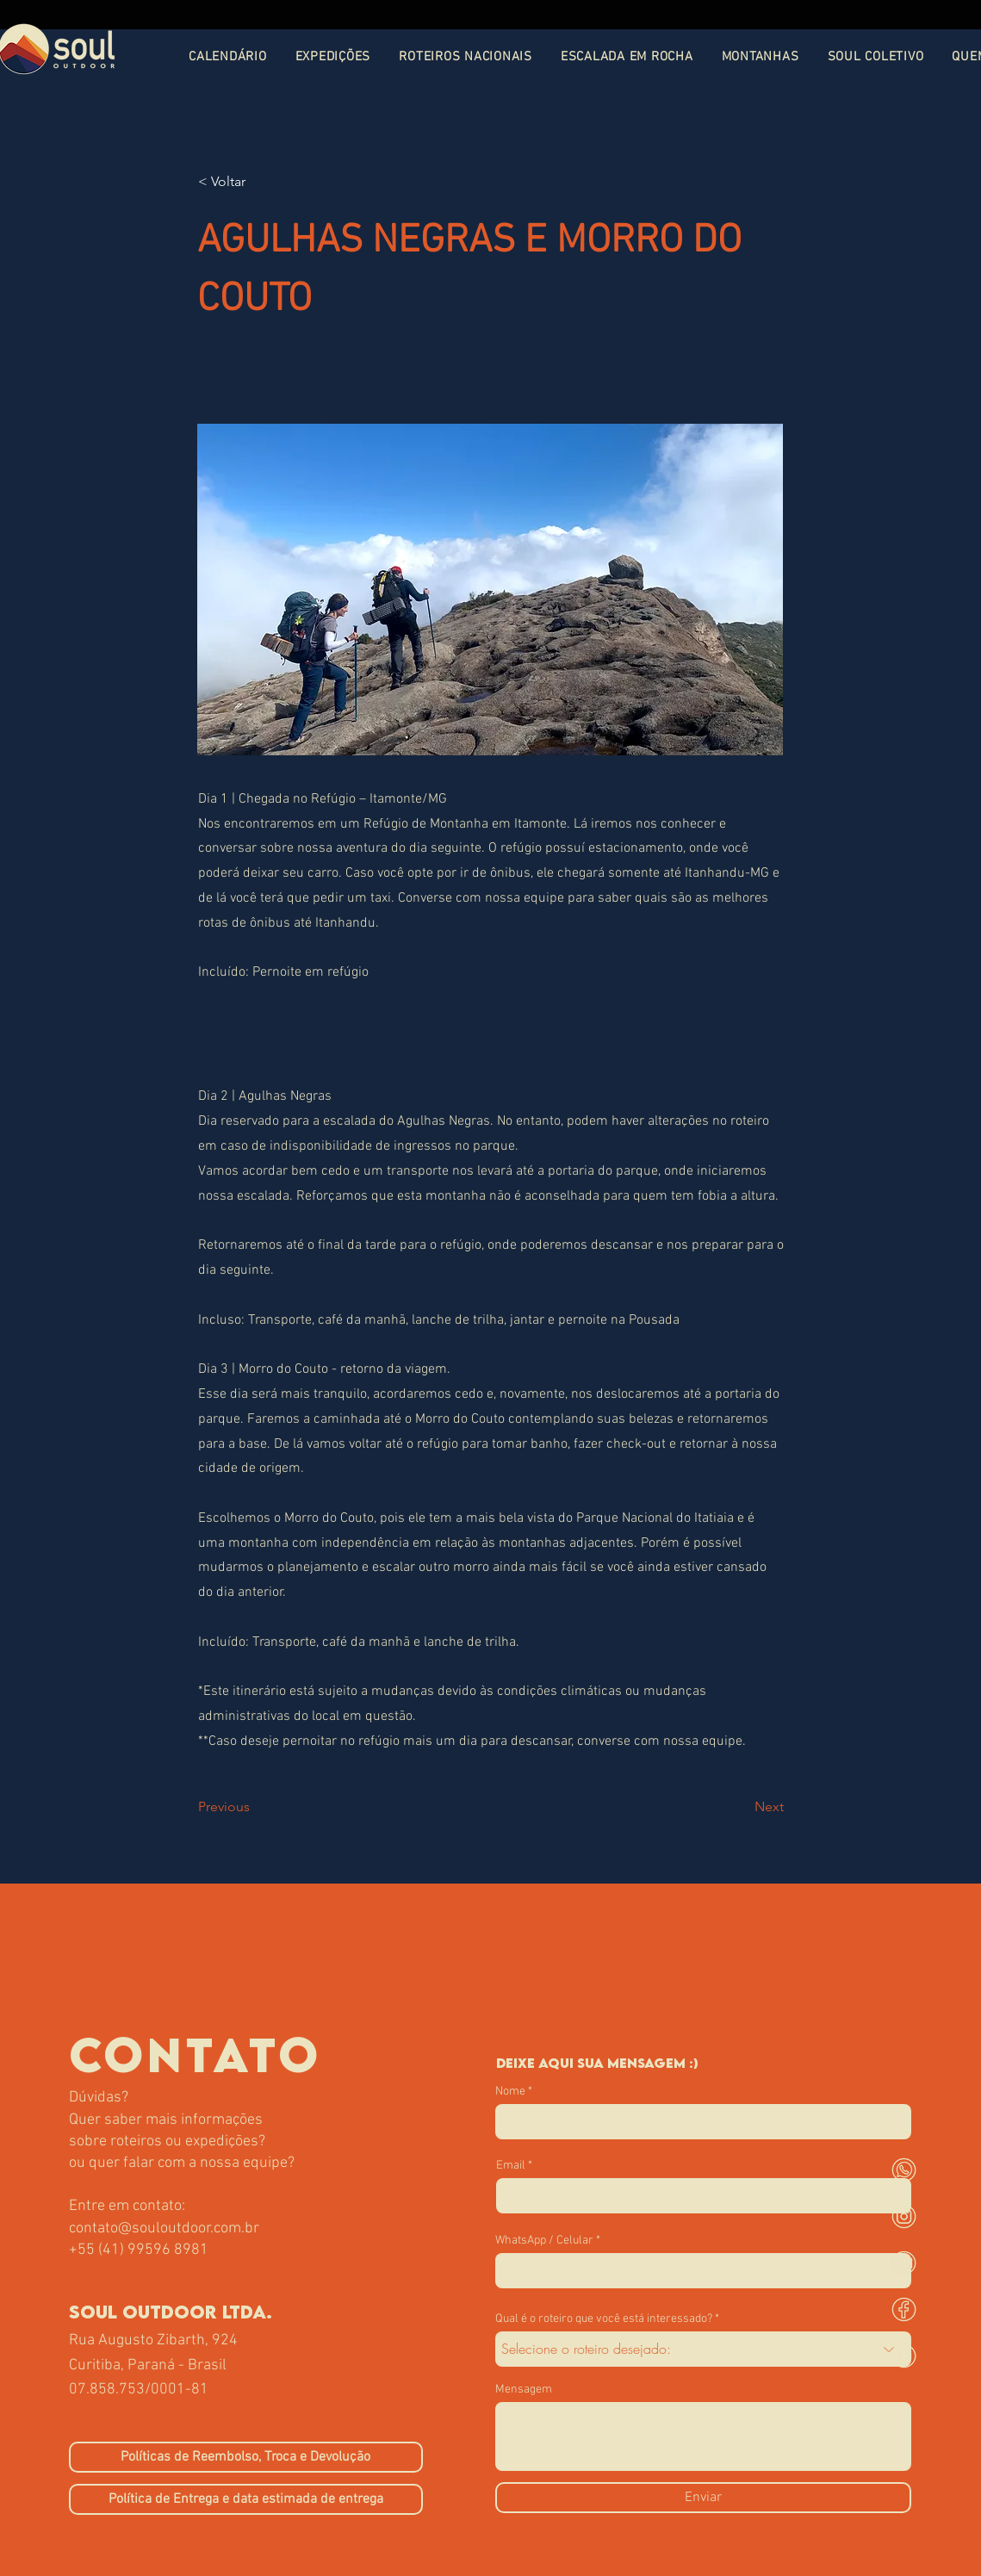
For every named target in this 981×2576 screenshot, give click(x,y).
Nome (510, 2092)
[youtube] (904, 2356)
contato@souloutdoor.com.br (164, 2228)
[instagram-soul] (904, 2216)
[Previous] (255, 1807)
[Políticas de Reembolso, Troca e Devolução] (246, 2457)
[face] (904, 2309)
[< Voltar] (255, 181)
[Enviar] (703, 2497)
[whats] (904, 2170)
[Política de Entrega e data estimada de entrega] (246, 2499)
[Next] (741, 1807)
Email (510, 2166)
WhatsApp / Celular (544, 2241)
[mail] (904, 2263)
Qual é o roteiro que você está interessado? (603, 2319)
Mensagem (523, 2390)
